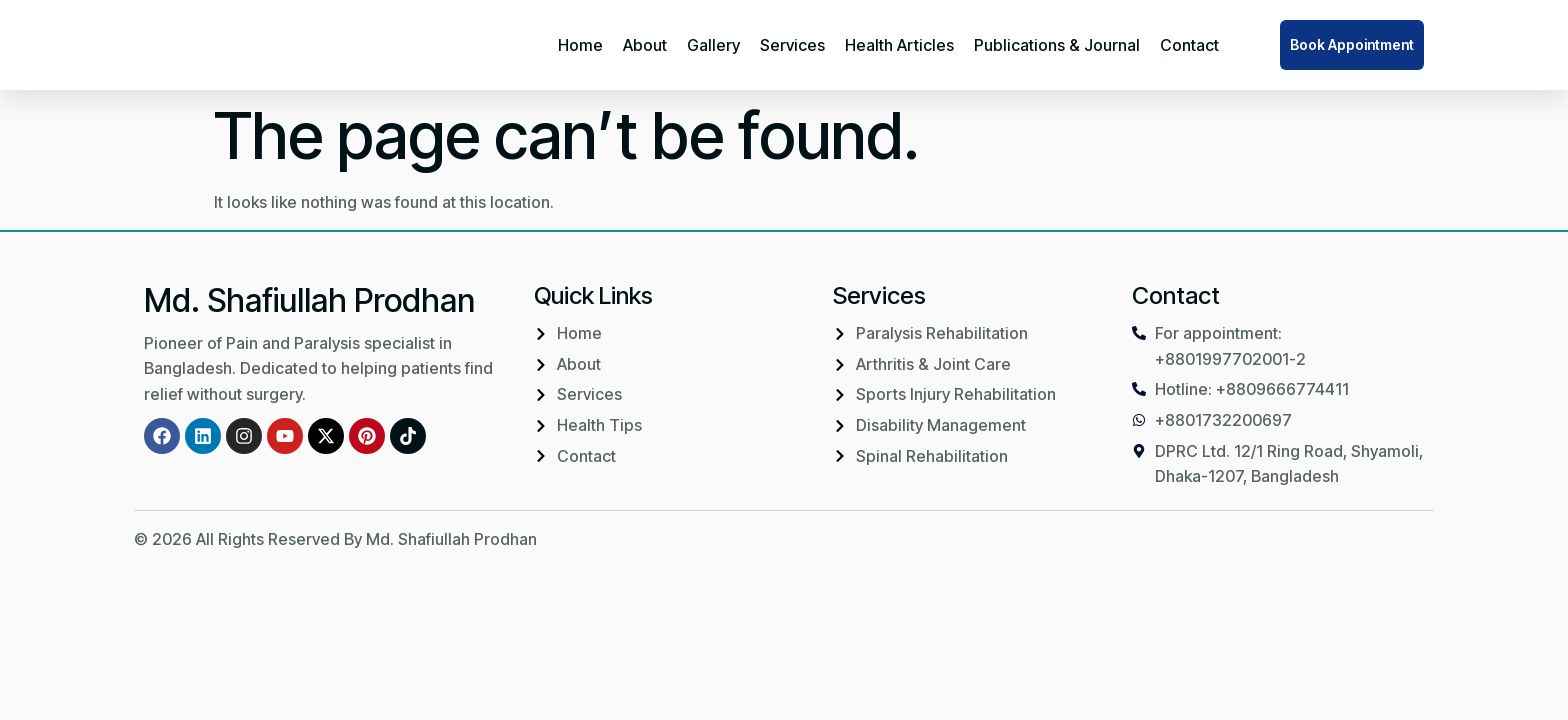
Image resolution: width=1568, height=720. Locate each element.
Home (580, 45)
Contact (1189, 45)
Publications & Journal (1057, 45)
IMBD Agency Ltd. (1368, 539)
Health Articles (899, 45)
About (645, 45)
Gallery (713, 45)
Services (792, 45)
